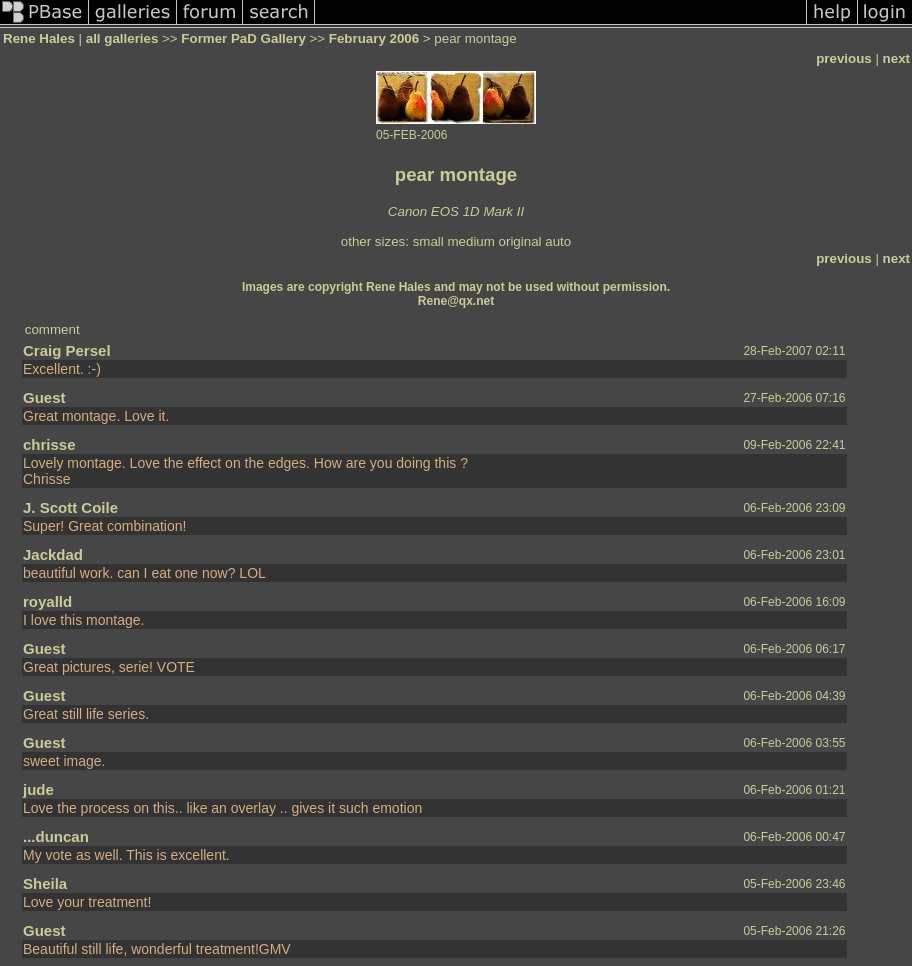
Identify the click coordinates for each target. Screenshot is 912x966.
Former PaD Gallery (243, 38)
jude (38, 789)
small (428, 241)
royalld (47, 601)
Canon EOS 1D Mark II (456, 211)
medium (470, 241)
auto (558, 241)
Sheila (45, 883)
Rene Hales (39, 38)
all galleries (122, 38)
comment (52, 329)
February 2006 (374, 38)
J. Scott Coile (70, 507)
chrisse (49, 444)
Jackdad (53, 554)
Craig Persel (67, 350)
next (896, 58)
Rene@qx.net (456, 301)
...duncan (56, 836)
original (520, 241)
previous (844, 58)
